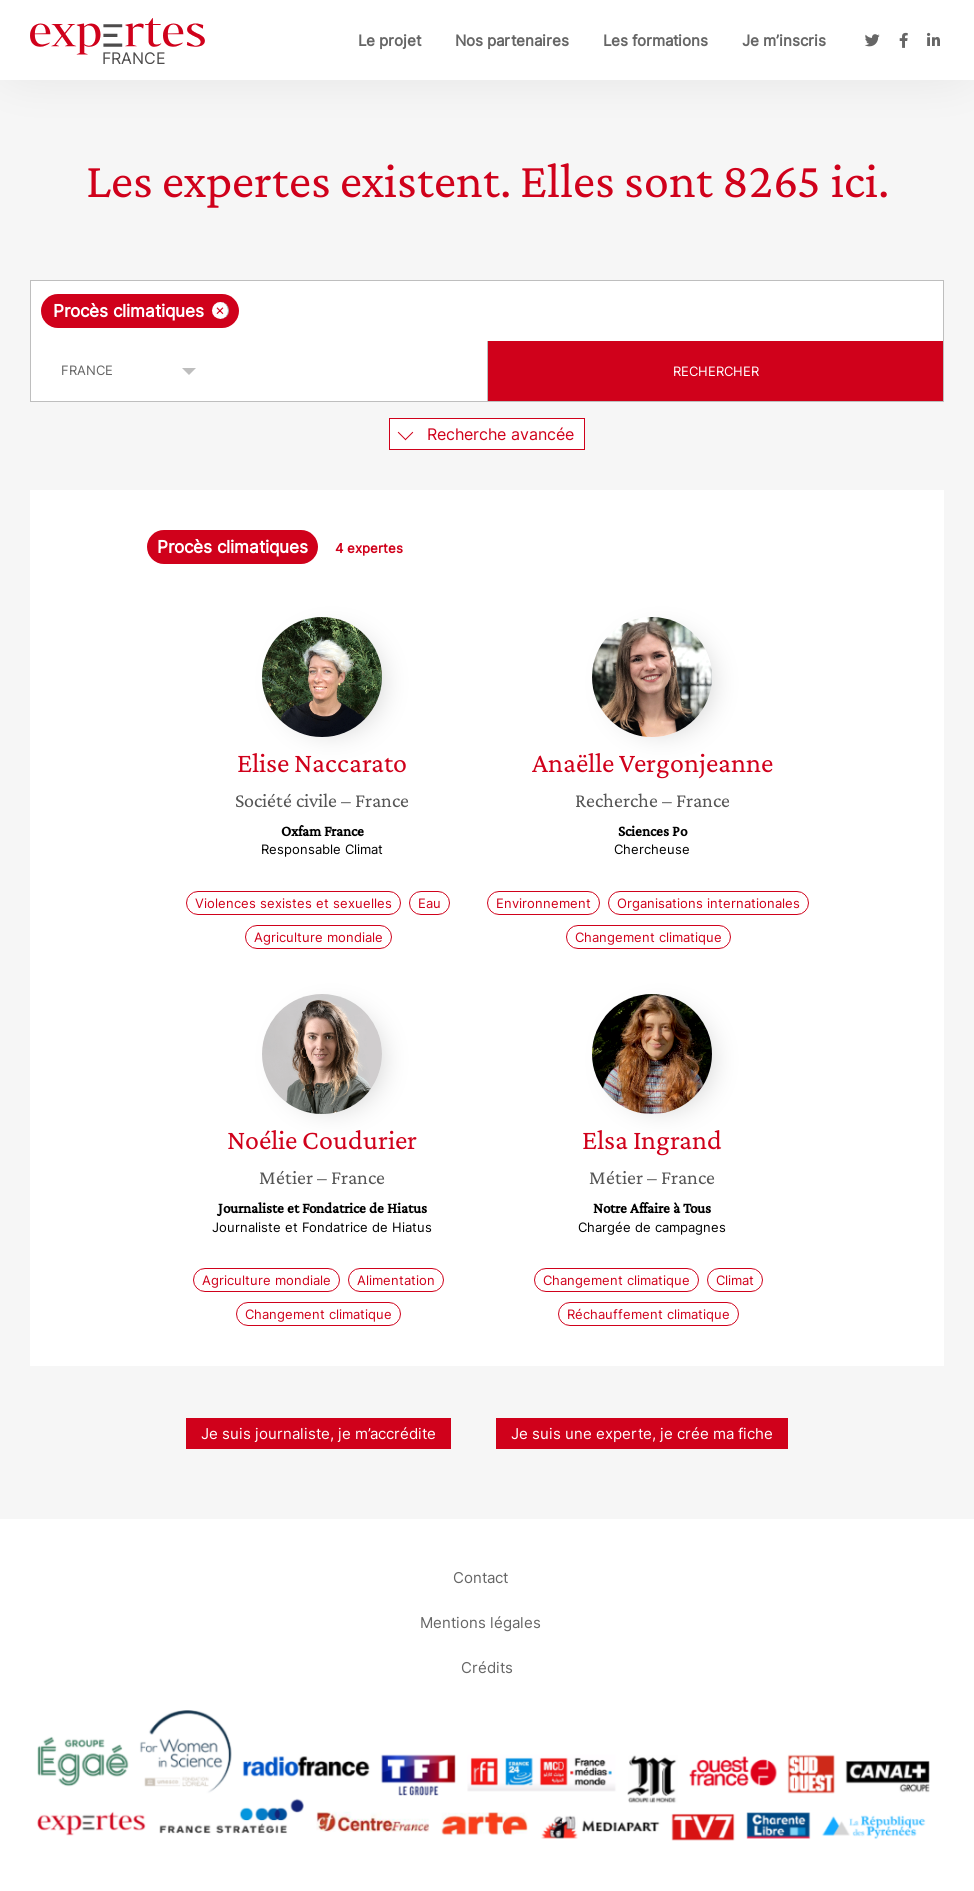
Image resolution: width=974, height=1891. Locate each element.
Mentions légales (480, 1621)
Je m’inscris (784, 40)
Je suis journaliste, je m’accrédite (318, 1433)
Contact (480, 1576)
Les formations (655, 40)
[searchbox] (403, 311)
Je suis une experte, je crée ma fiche (642, 1433)
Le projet (389, 40)
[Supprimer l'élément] (220, 310)
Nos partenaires (512, 40)
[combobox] (487, 311)
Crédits (487, 1666)
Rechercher (716, 371)
